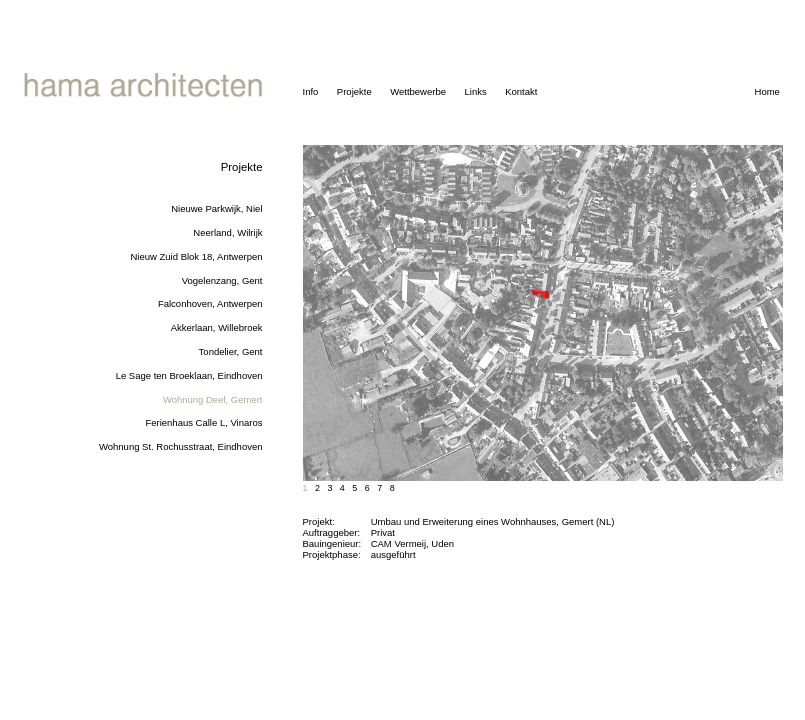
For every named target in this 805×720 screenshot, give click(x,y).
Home (767, 91)
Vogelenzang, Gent (222, 280)
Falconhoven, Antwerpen (210, 303)
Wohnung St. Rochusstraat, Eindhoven (181, 446)
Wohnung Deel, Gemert (213, 399)
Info (311, 91)
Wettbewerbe (418, 91)
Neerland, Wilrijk (227, 232)
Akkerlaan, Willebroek (217, 327)
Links (475, 91)
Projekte (354, 91)
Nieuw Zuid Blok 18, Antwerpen (196, 256)
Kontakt (521, 91)
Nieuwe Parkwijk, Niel (216, 208)
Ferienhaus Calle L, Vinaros (203, 422)
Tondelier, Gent (231, 351)
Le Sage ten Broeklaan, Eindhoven (189, 375)
